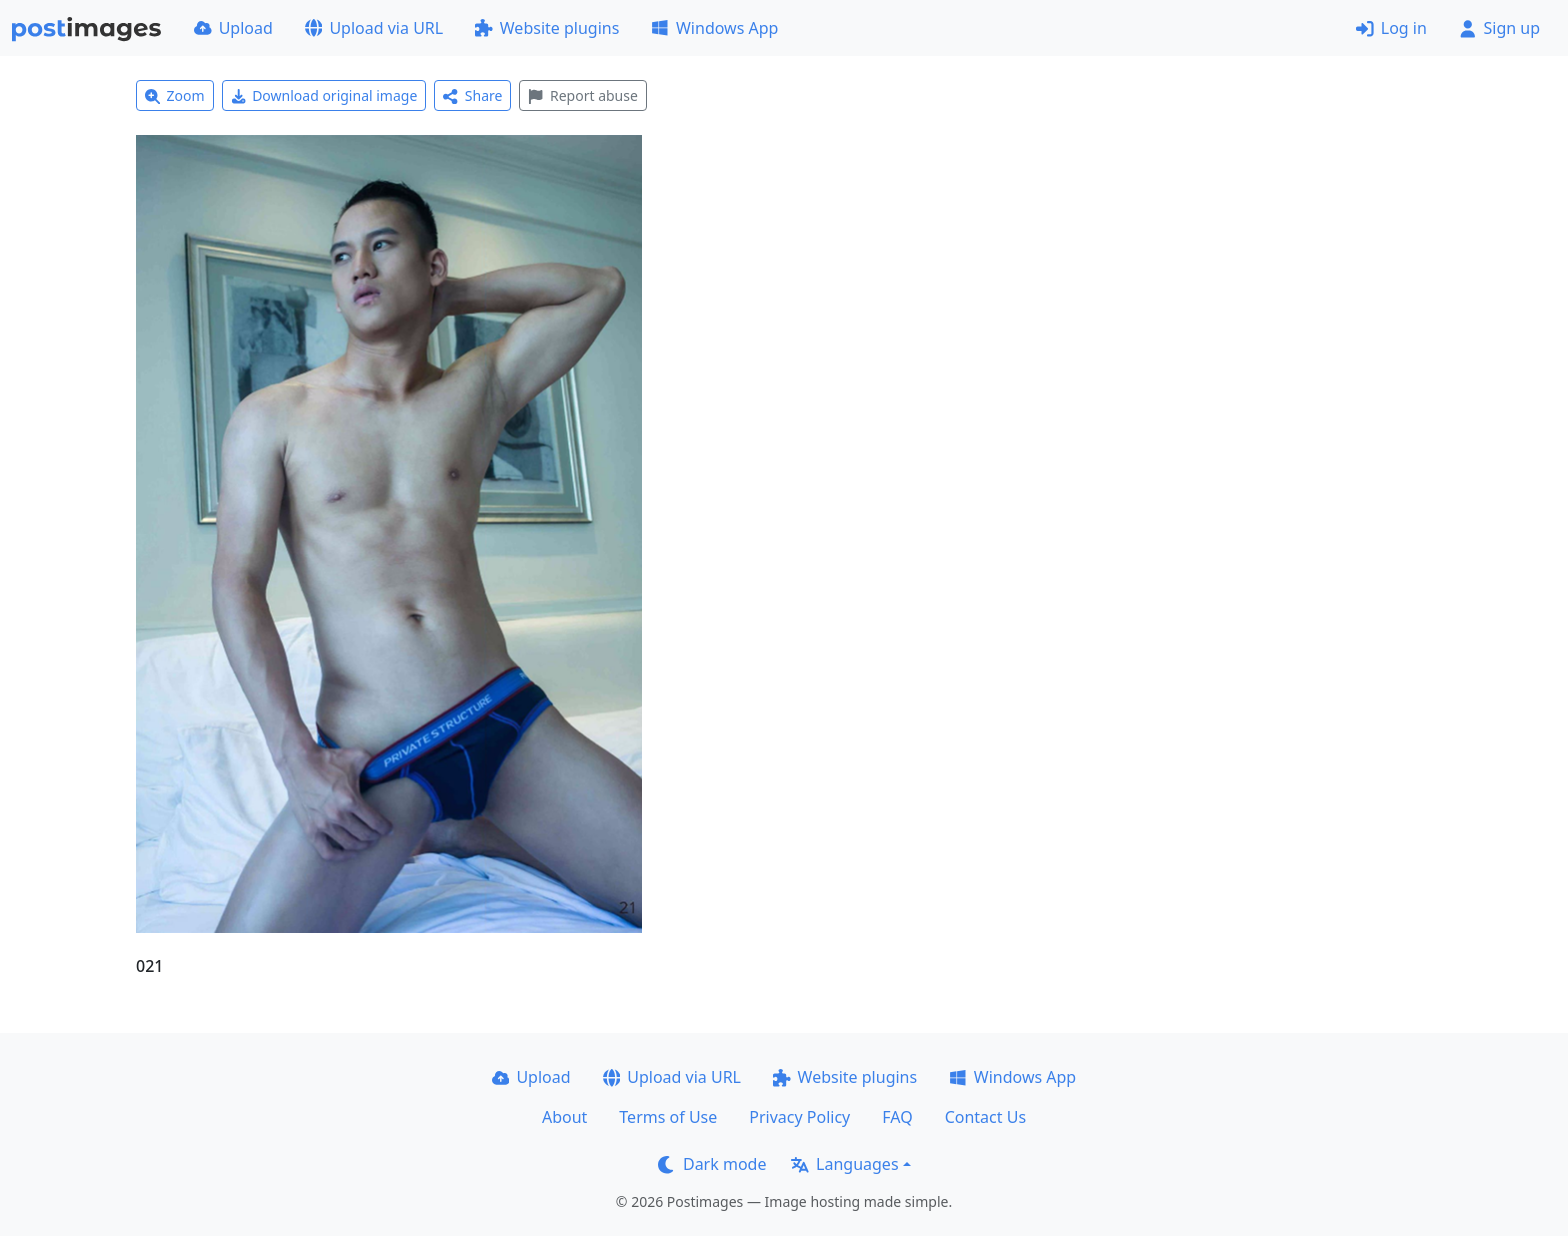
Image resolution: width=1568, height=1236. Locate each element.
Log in (1391, 28)
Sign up (1499, 28)
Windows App (714, 28)
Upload (233, 28)
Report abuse (582, 95)
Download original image (324, 95)
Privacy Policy (799, 1117)
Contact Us (985, 1117)
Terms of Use (668, 1117)
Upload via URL (374, 28)
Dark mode (712, 1164)
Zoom (175, 95)
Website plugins (547, 28)
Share (472, 95)
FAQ (897, 1117)
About (564, 1117)
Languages (844, 1164)
